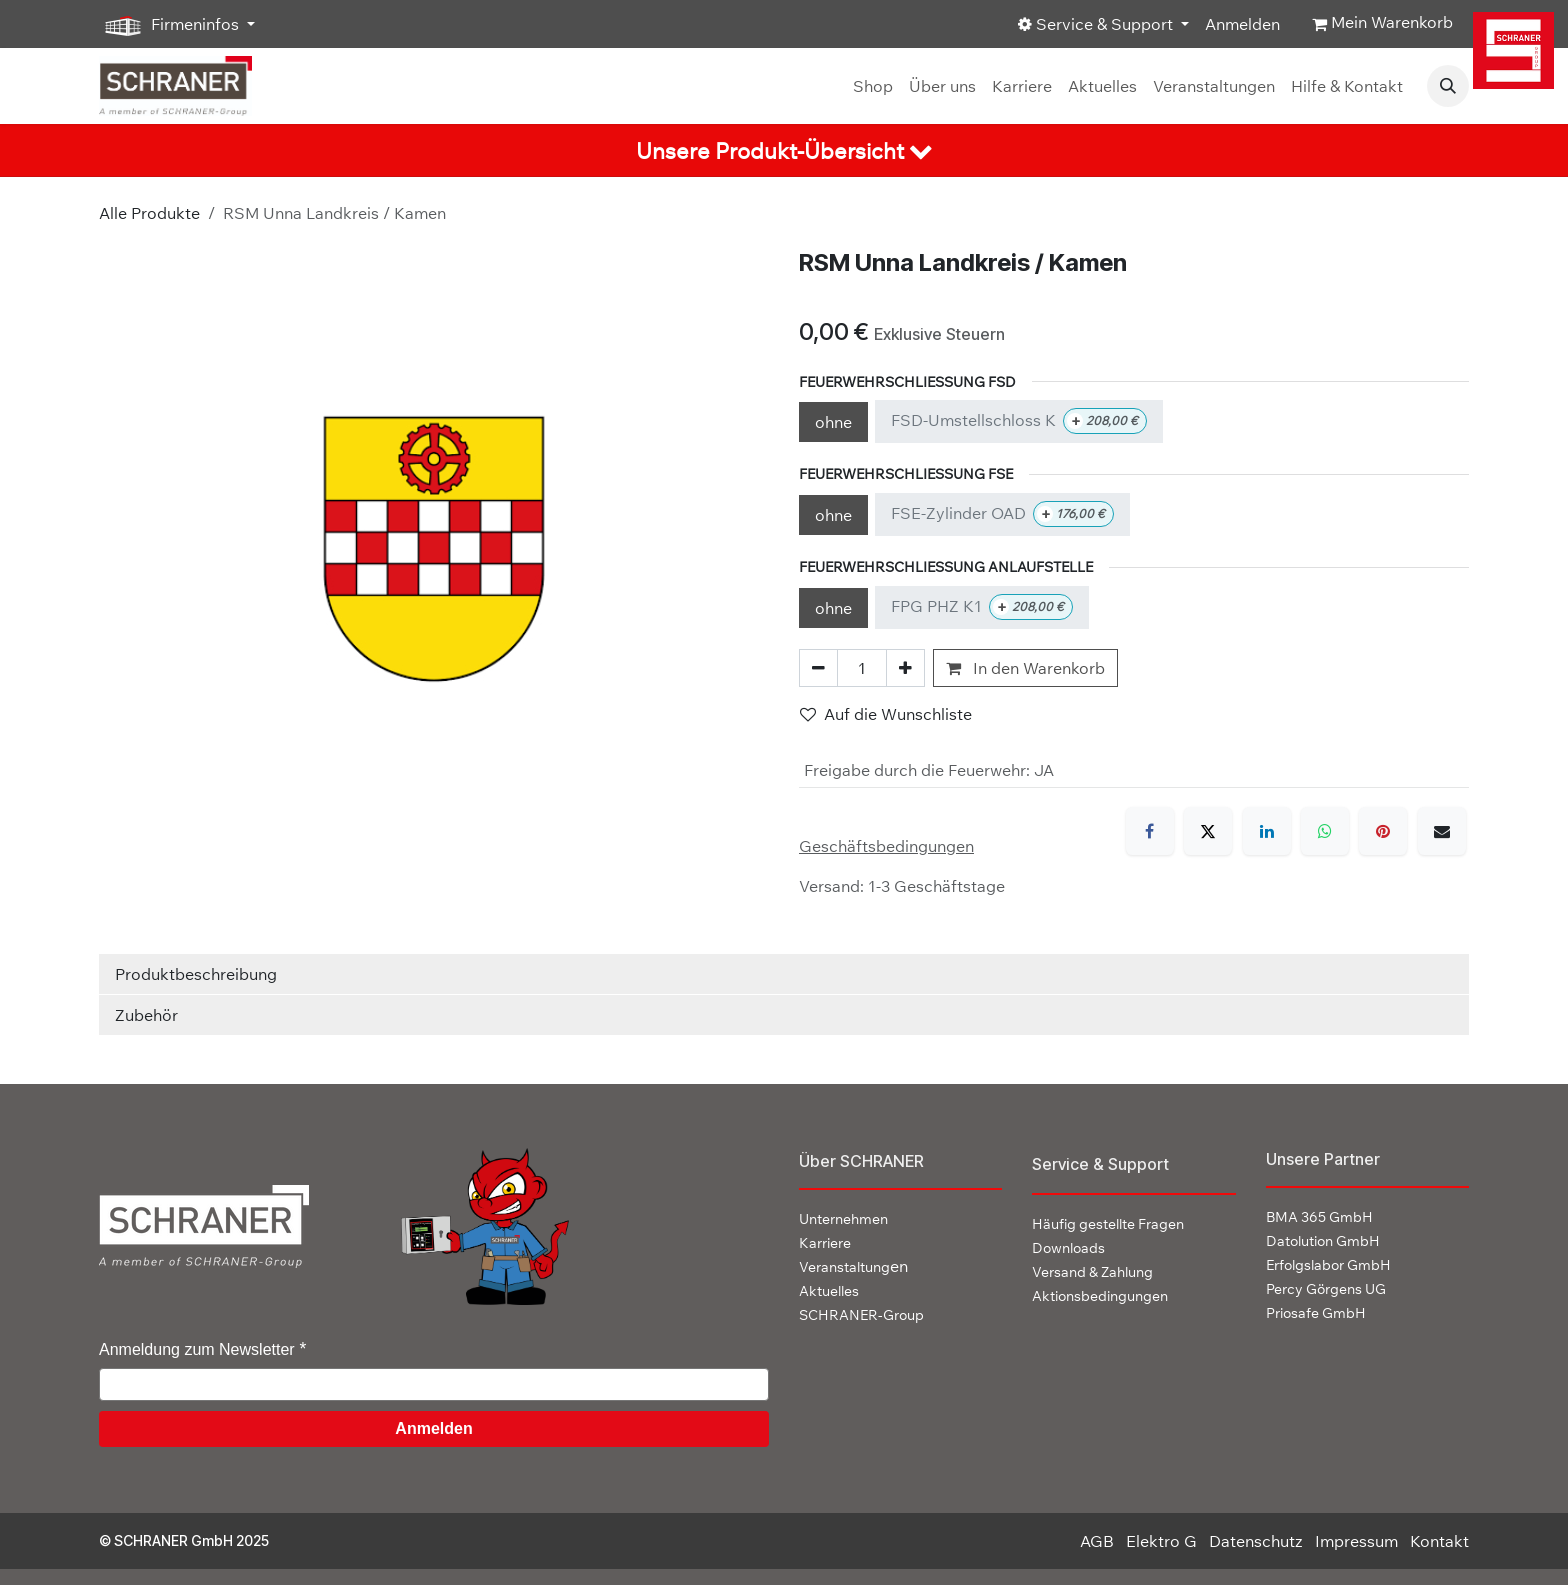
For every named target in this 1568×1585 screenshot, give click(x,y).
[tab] (784, 150)
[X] (1208, 831)
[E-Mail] (1442, 831)
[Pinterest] (1383, 831)
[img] (1516, 50)
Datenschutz (1256, 1541)
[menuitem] (873, 86)
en (853, 1266)
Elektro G (1161, 1541)
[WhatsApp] (1325, 831)
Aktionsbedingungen (1100, 1296)
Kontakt (1439, 1541)
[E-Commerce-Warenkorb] (1382, 24)
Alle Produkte (149, 213)
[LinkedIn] (1267, 831)
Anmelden (1242, 24)
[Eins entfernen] (818, 668)
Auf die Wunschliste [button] (886, 714)
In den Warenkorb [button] (1025, 668)
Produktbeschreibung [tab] (196, 974)
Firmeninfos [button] (171, 25)
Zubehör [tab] (146, 1015)
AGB (1097, 1541)
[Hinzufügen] (905, 668)
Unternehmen (843, 1219)
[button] (1448, 86)
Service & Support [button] (1097, 24)
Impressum (1356, 1541)
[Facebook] (1150, 831)
